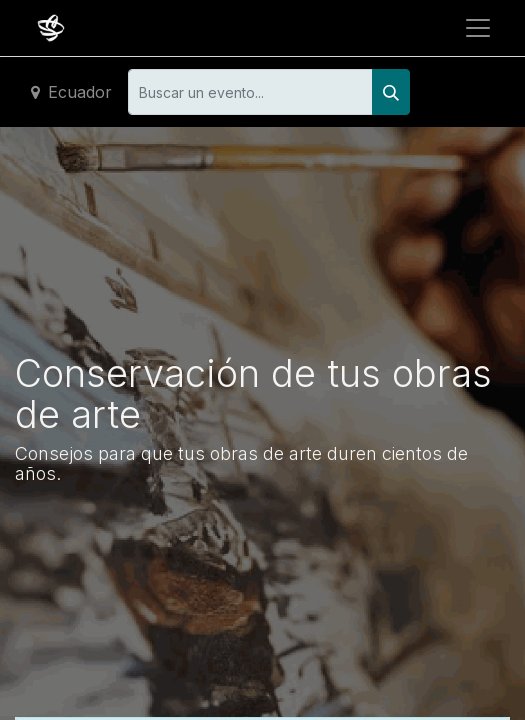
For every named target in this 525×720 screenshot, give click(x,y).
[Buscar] (391, 92)
